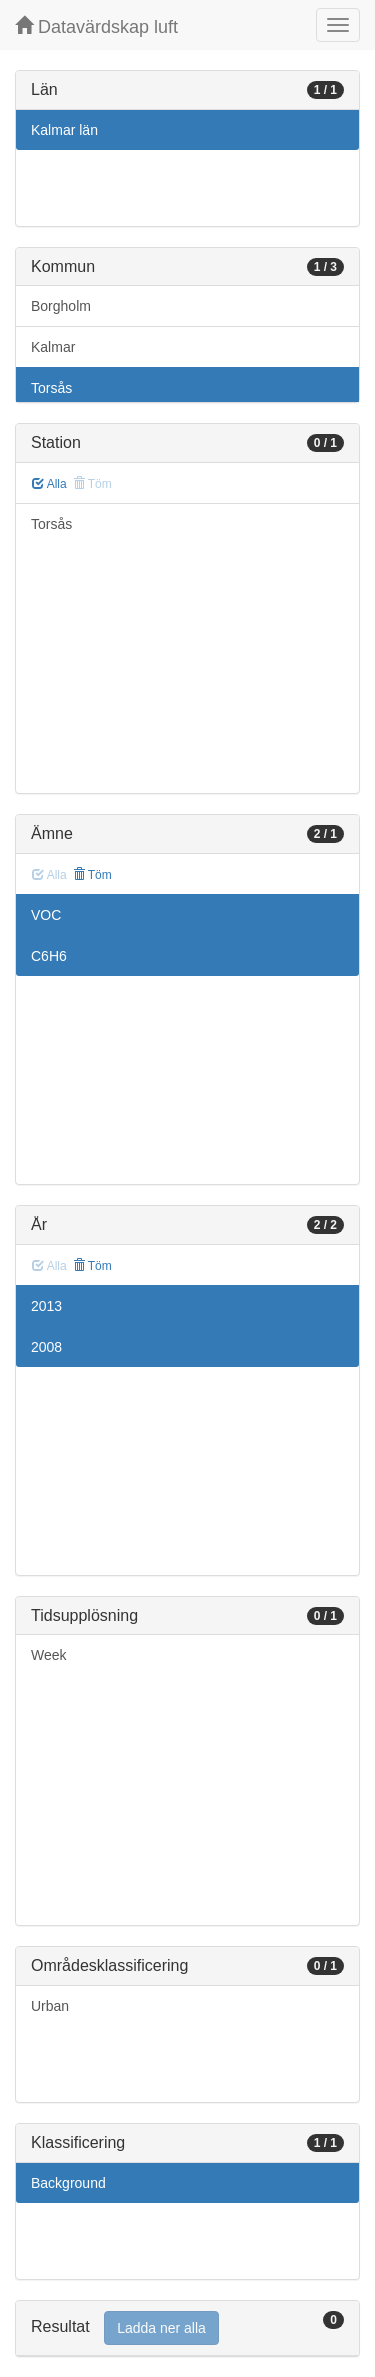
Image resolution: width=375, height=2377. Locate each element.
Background (68, 2183)
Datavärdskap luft (96, 26)
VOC (46, 915)
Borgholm (61, 306)
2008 (46, 1347)
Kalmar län (64, 130)
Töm (92, 875)
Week (49, 1655)
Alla (49, 484)
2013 (46, 1306)
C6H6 (49, 956)
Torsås (51, 388)
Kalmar (53, 347)
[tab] (187, 2328)
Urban (50, 2006)
